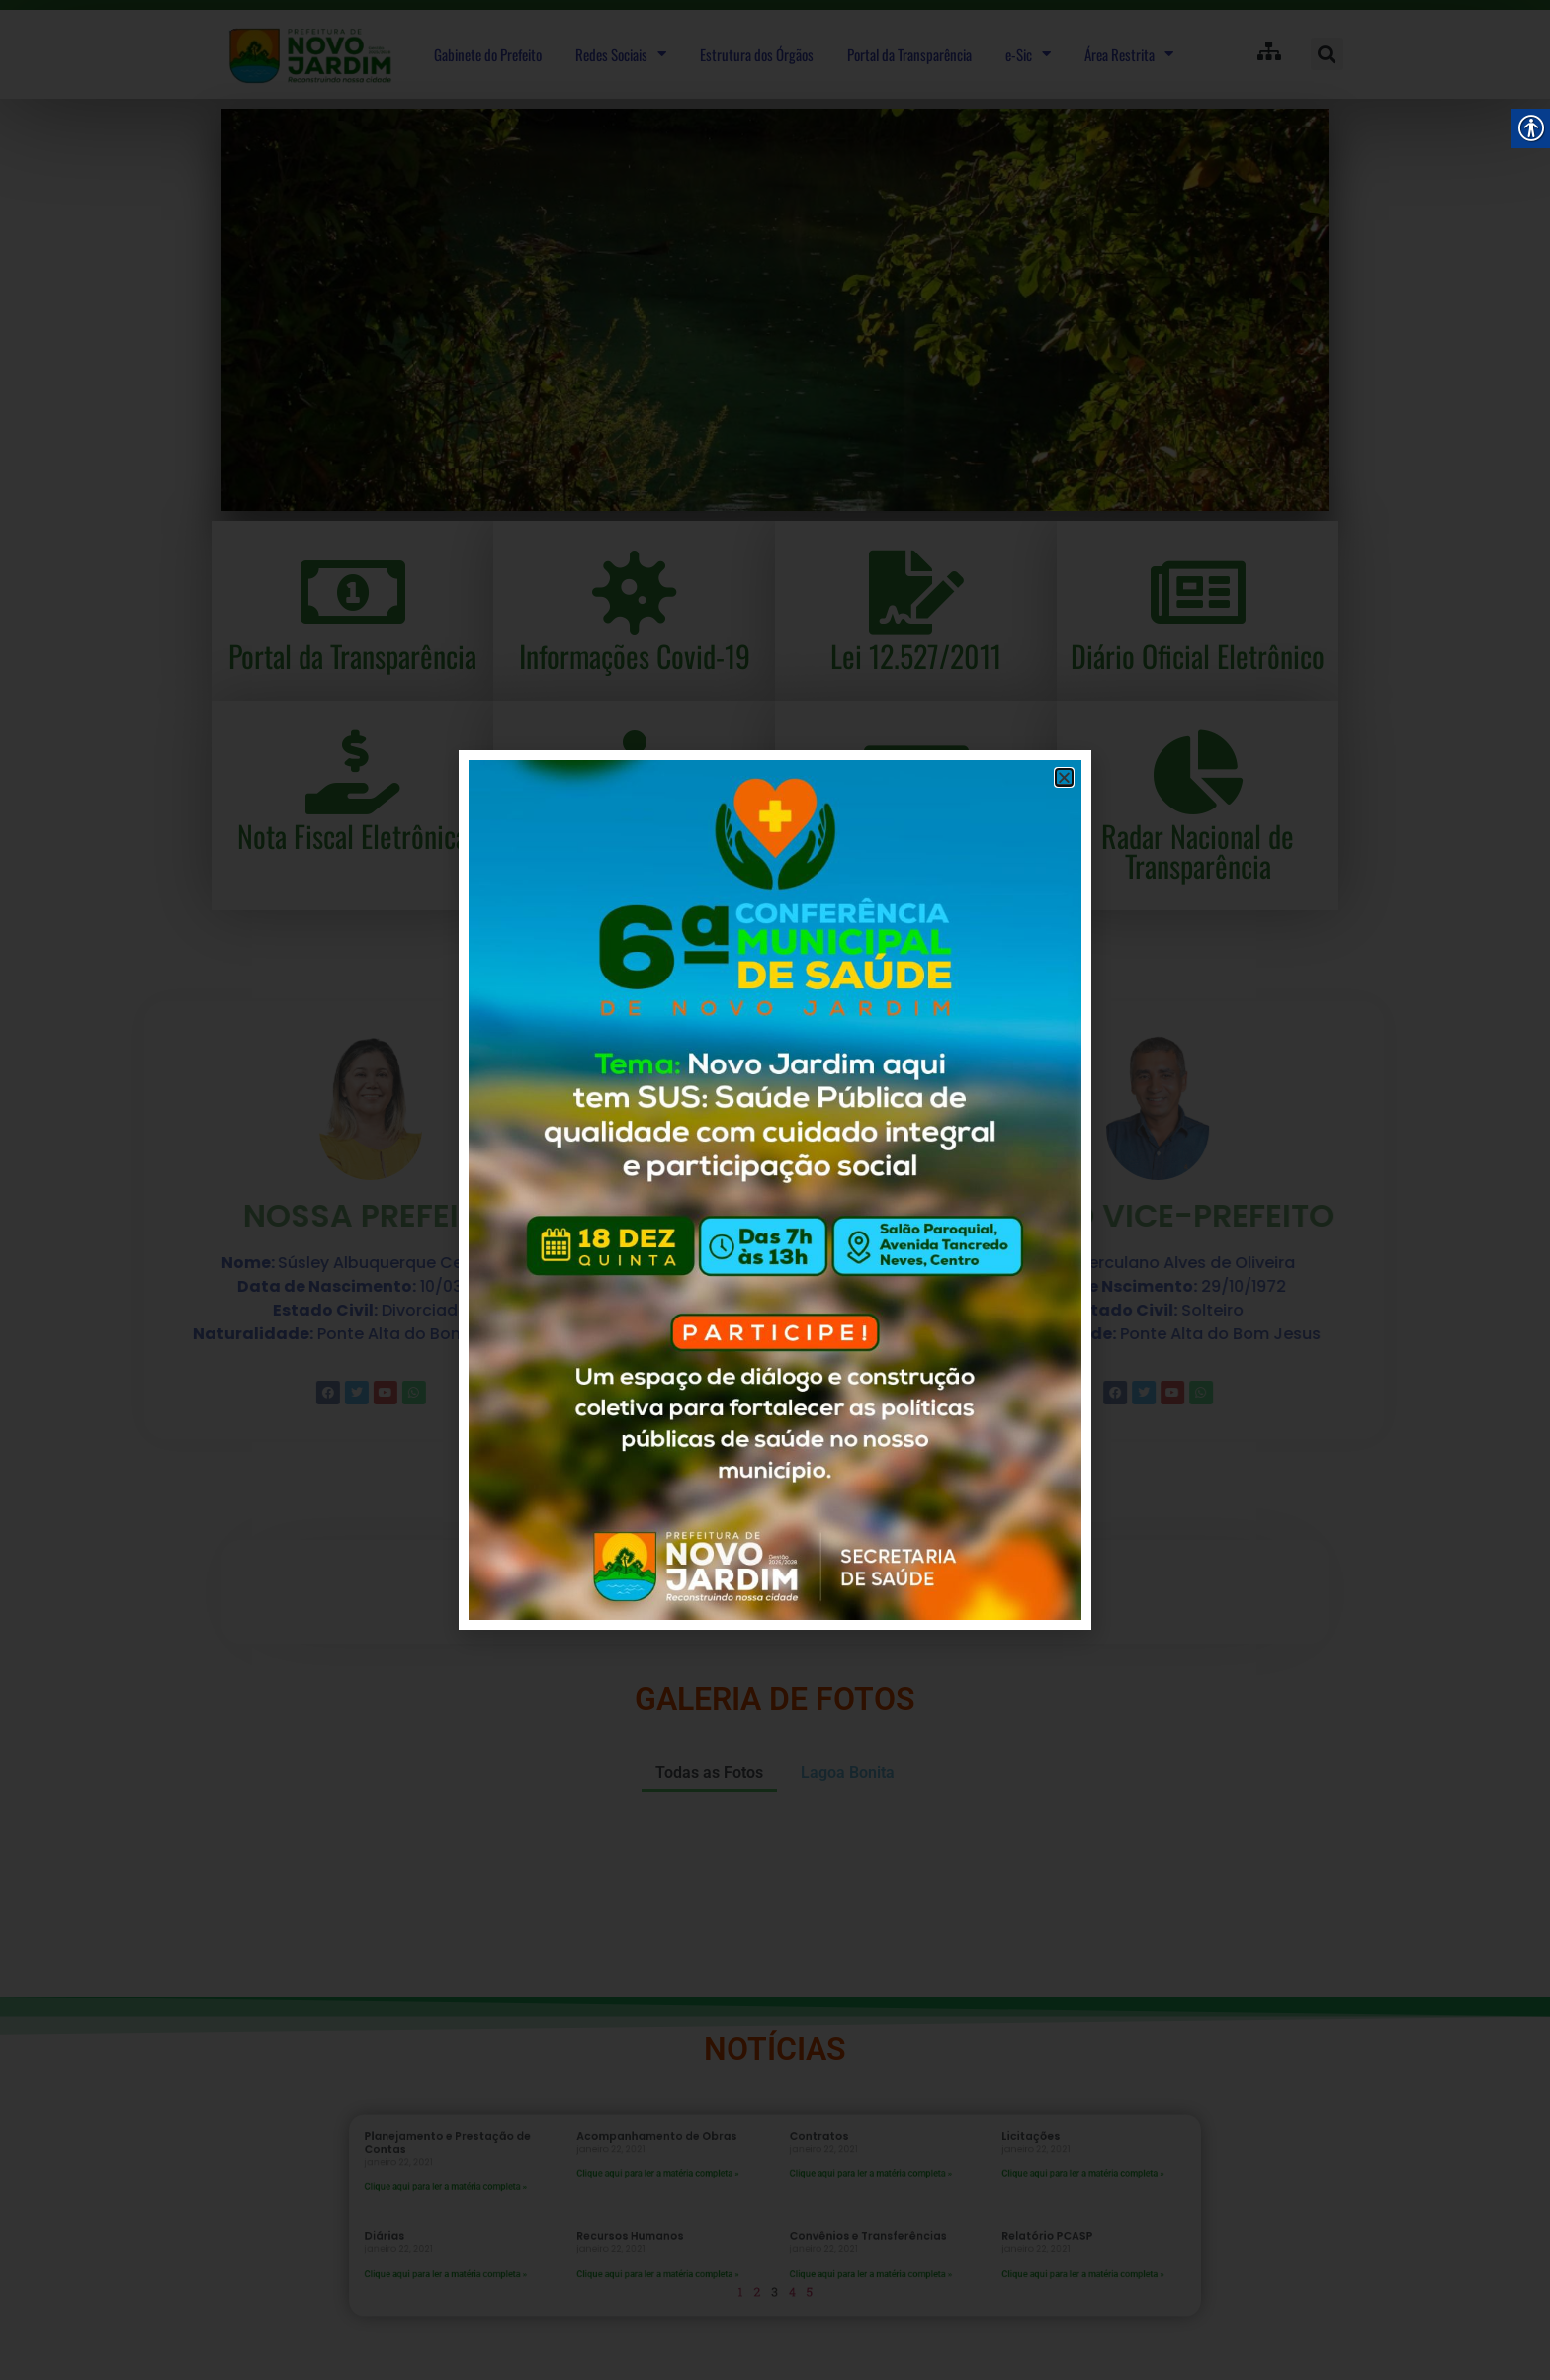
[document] (775, 1190)
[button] (1064, 777)
